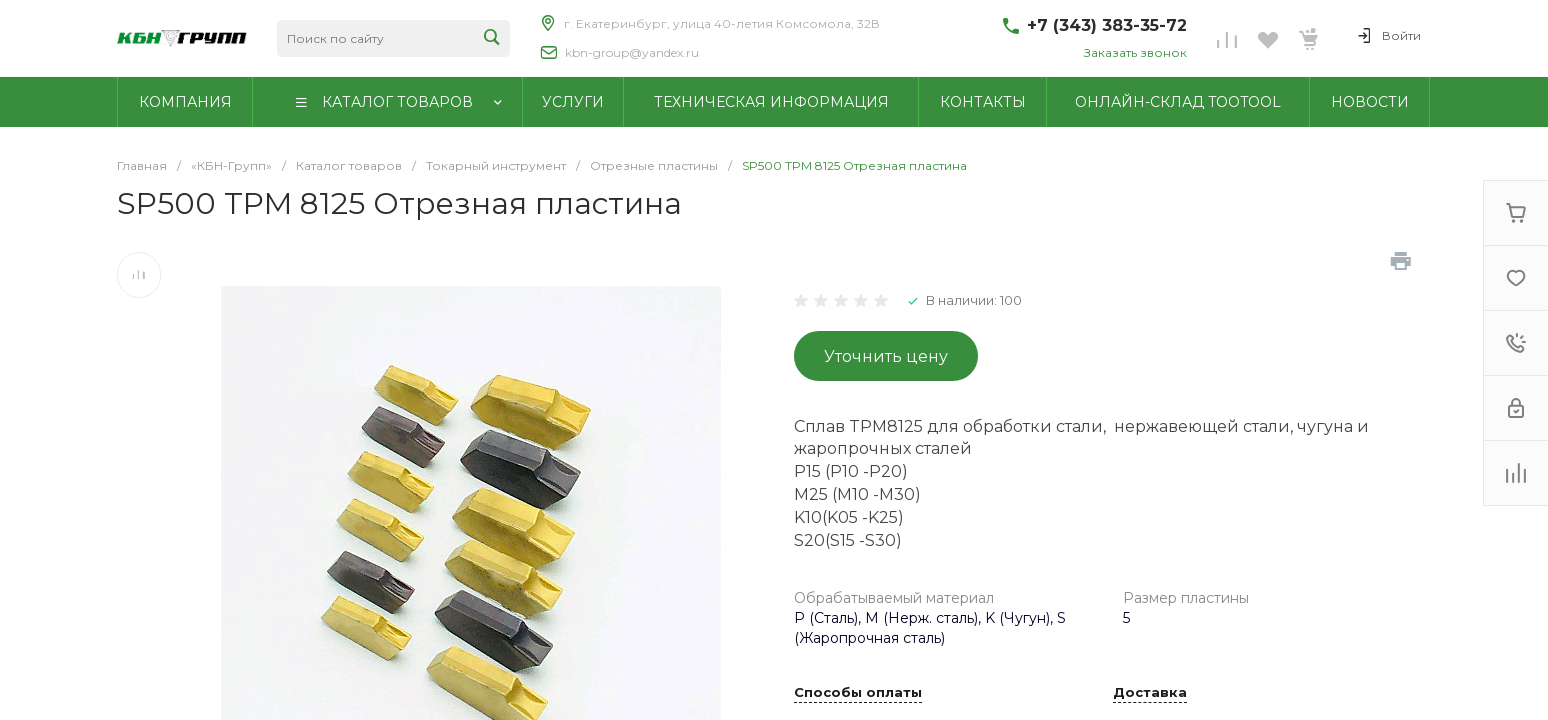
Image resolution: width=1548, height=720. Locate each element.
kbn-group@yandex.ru (632, 52)
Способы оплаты (858, 693)
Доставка (1150, 693)
